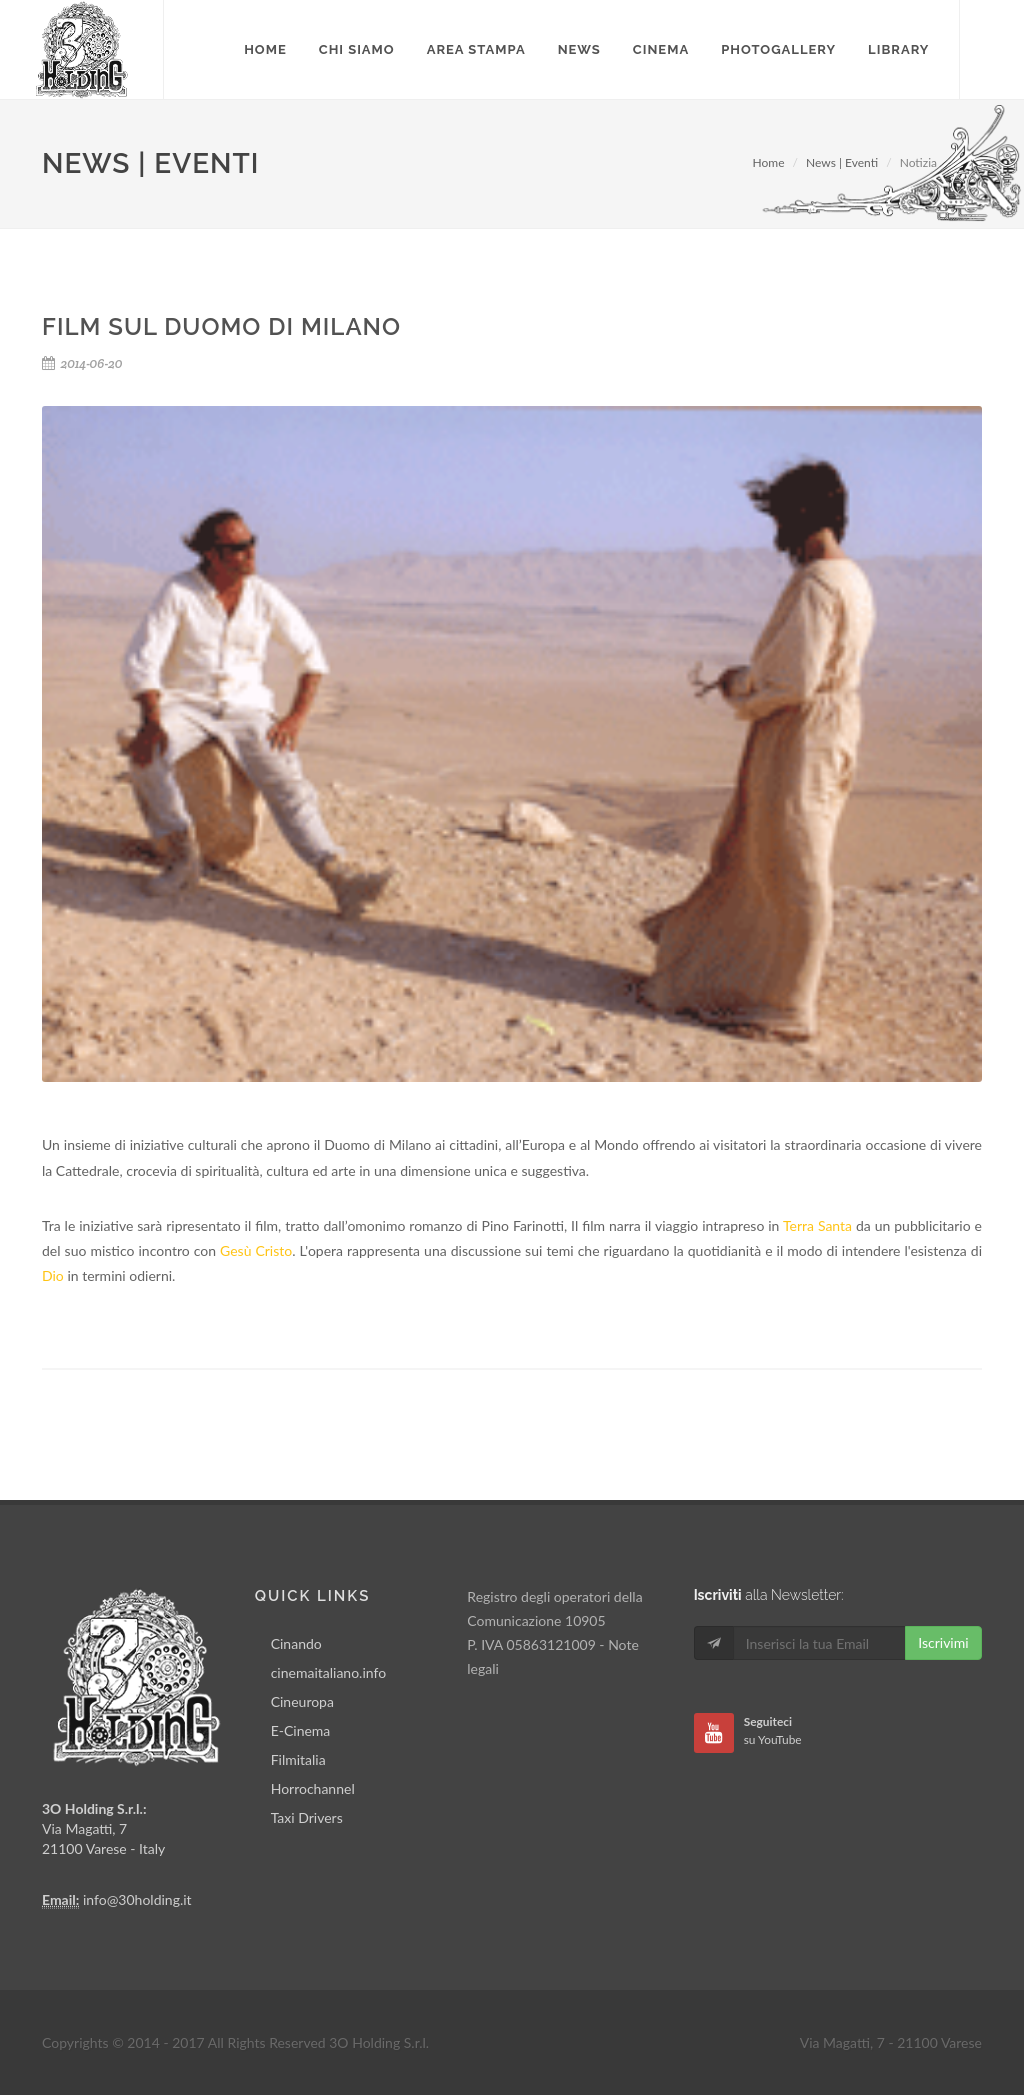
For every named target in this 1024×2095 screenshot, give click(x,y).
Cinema (661, 49)
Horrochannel (313, 1788)
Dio (53, 1275)
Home (769, 162)
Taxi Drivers (307, 1817)
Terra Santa (817, 1225)
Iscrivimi (943, 1642)
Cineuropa (302, 1701)
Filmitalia (298, 1759)
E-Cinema (301, 1730)
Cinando (296, 1643)
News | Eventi (842, 162)
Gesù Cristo (256, 1250)
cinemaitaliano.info (328, 1672)
